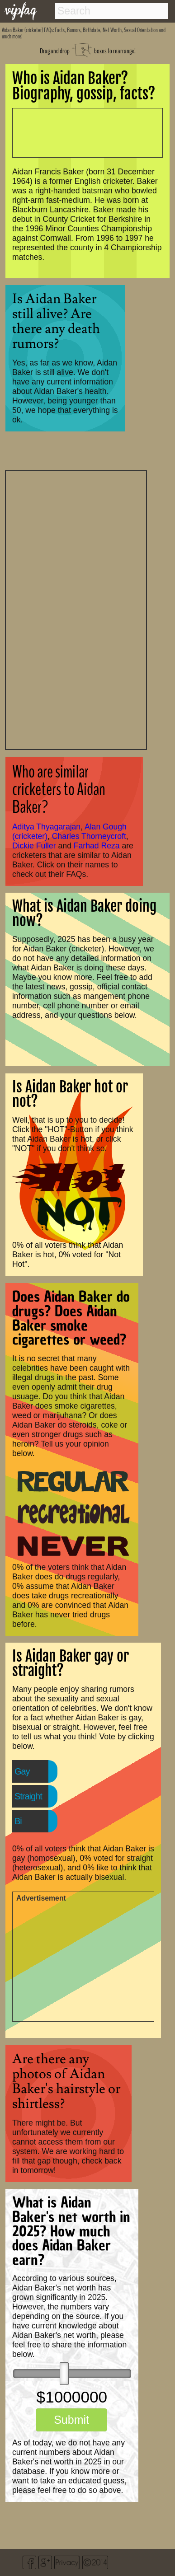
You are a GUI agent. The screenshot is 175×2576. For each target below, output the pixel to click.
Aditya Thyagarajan (46, 826)
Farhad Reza (97, 845)
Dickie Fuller (34, 845)
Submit (71, 2419)
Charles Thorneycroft (89, 836)
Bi (18, 1821)
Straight (28, 1796)
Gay (22, 1771)
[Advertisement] (76, 609)
